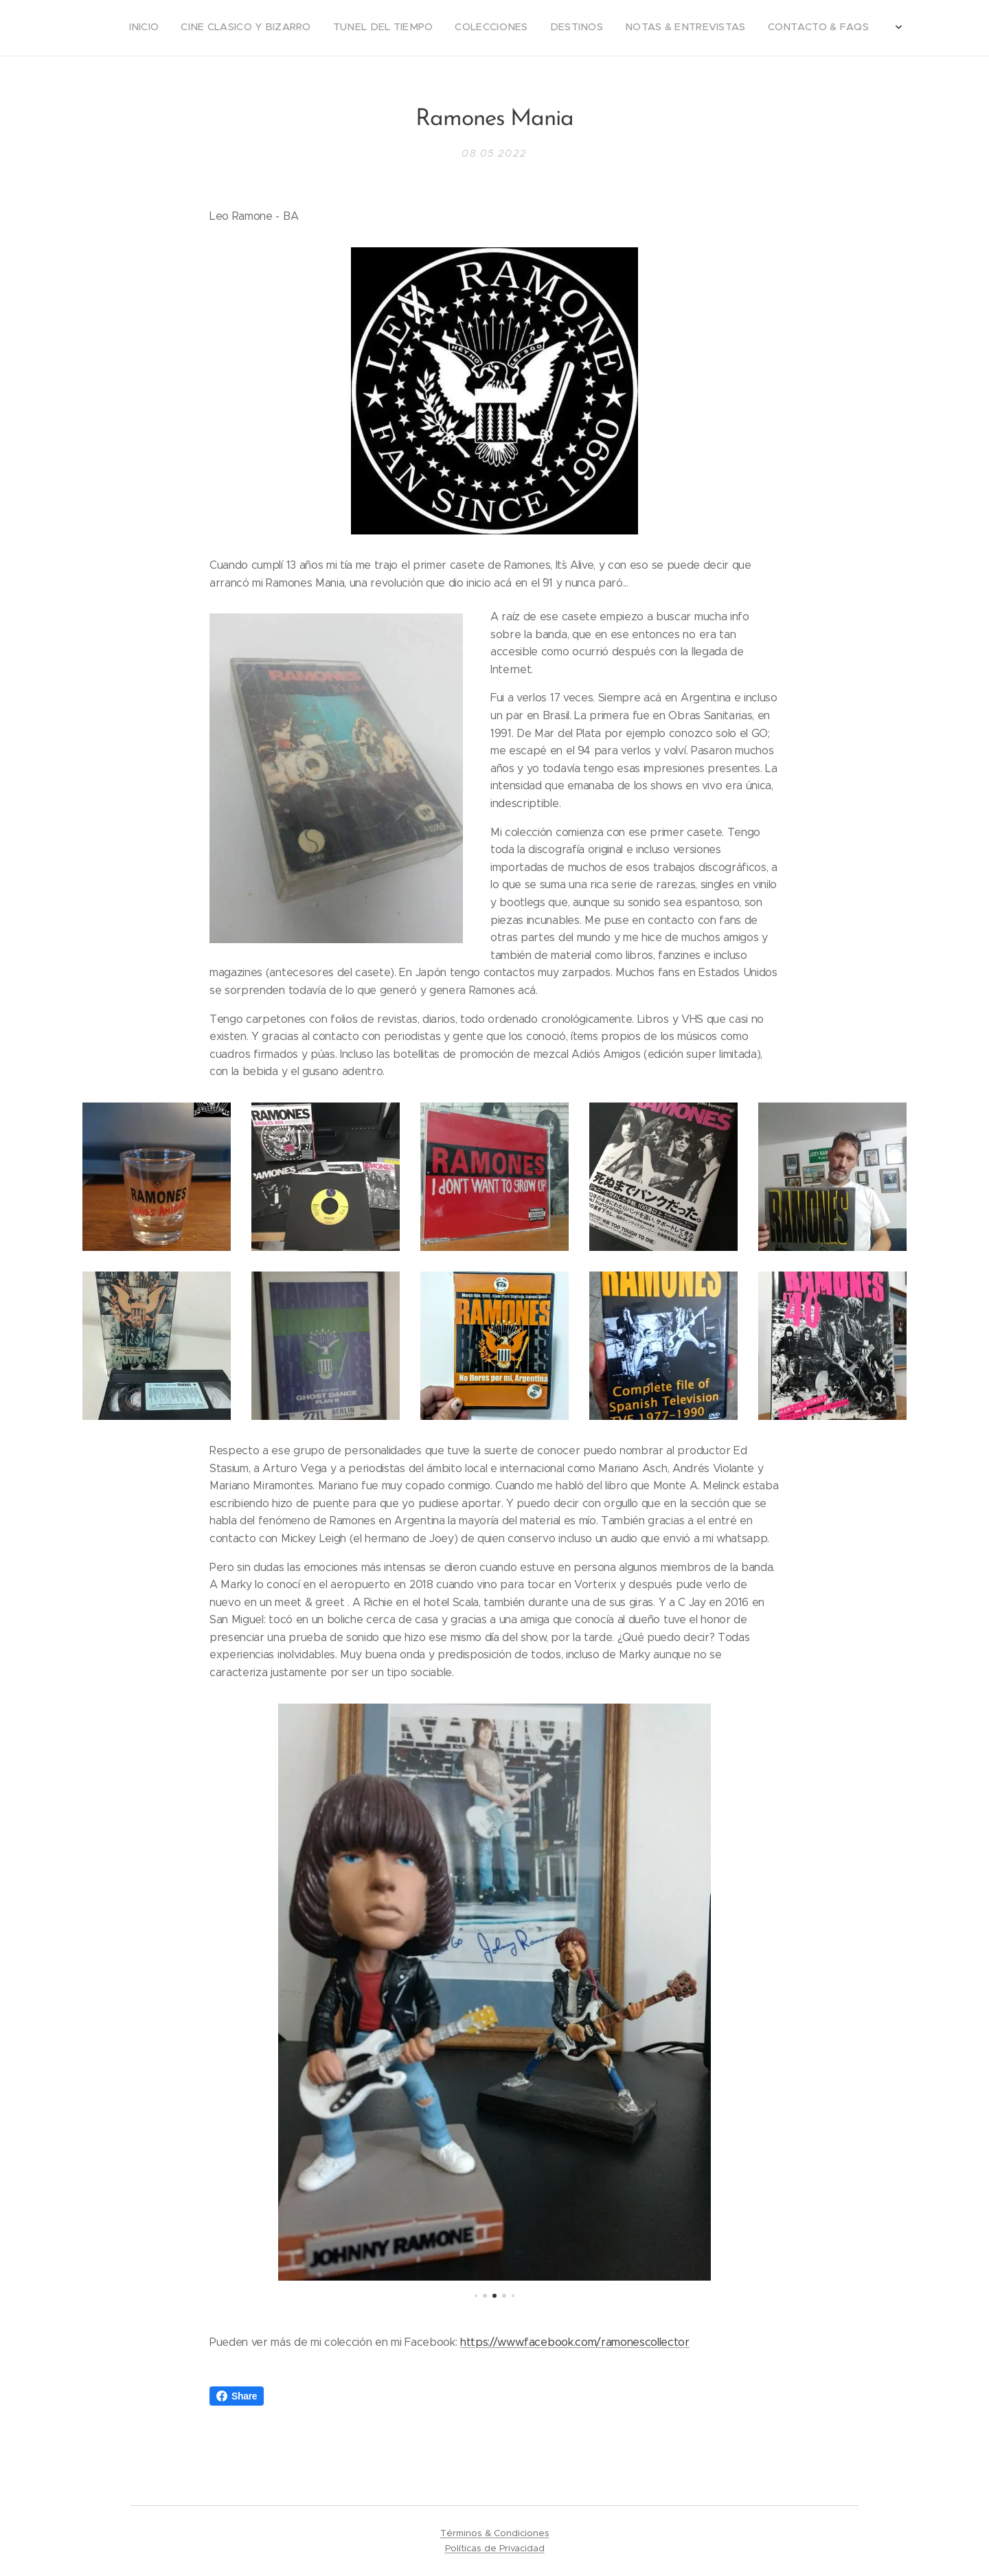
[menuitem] (756, 28)
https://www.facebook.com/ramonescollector (575, 2341)
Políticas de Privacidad (495, 2548)
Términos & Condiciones (494, 2533)
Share (236, 2396)
